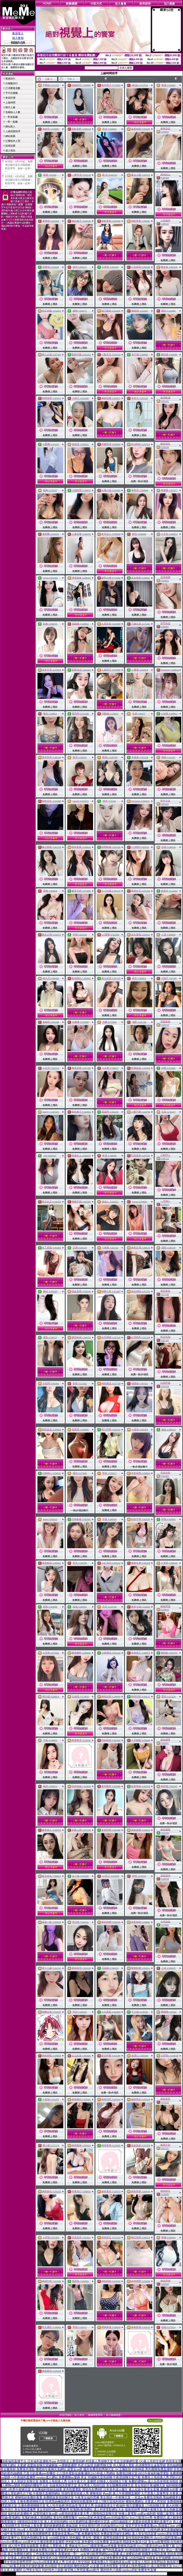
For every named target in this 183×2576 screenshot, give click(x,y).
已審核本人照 (12, 140)
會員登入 (18, 33)
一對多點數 (11, 116)
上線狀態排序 (12, 131)
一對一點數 (11, 121)
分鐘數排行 (11, 83)
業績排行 (10, 78)
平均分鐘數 (11, 92)
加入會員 (18, 38)
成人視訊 (10, 150)
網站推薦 (10, 136)
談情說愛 (10, 145)
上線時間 (10, 102)
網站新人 (10, 126)
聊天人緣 (10, 107)
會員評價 (10, 97)
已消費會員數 (12, 88)
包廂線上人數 (12, 112)
